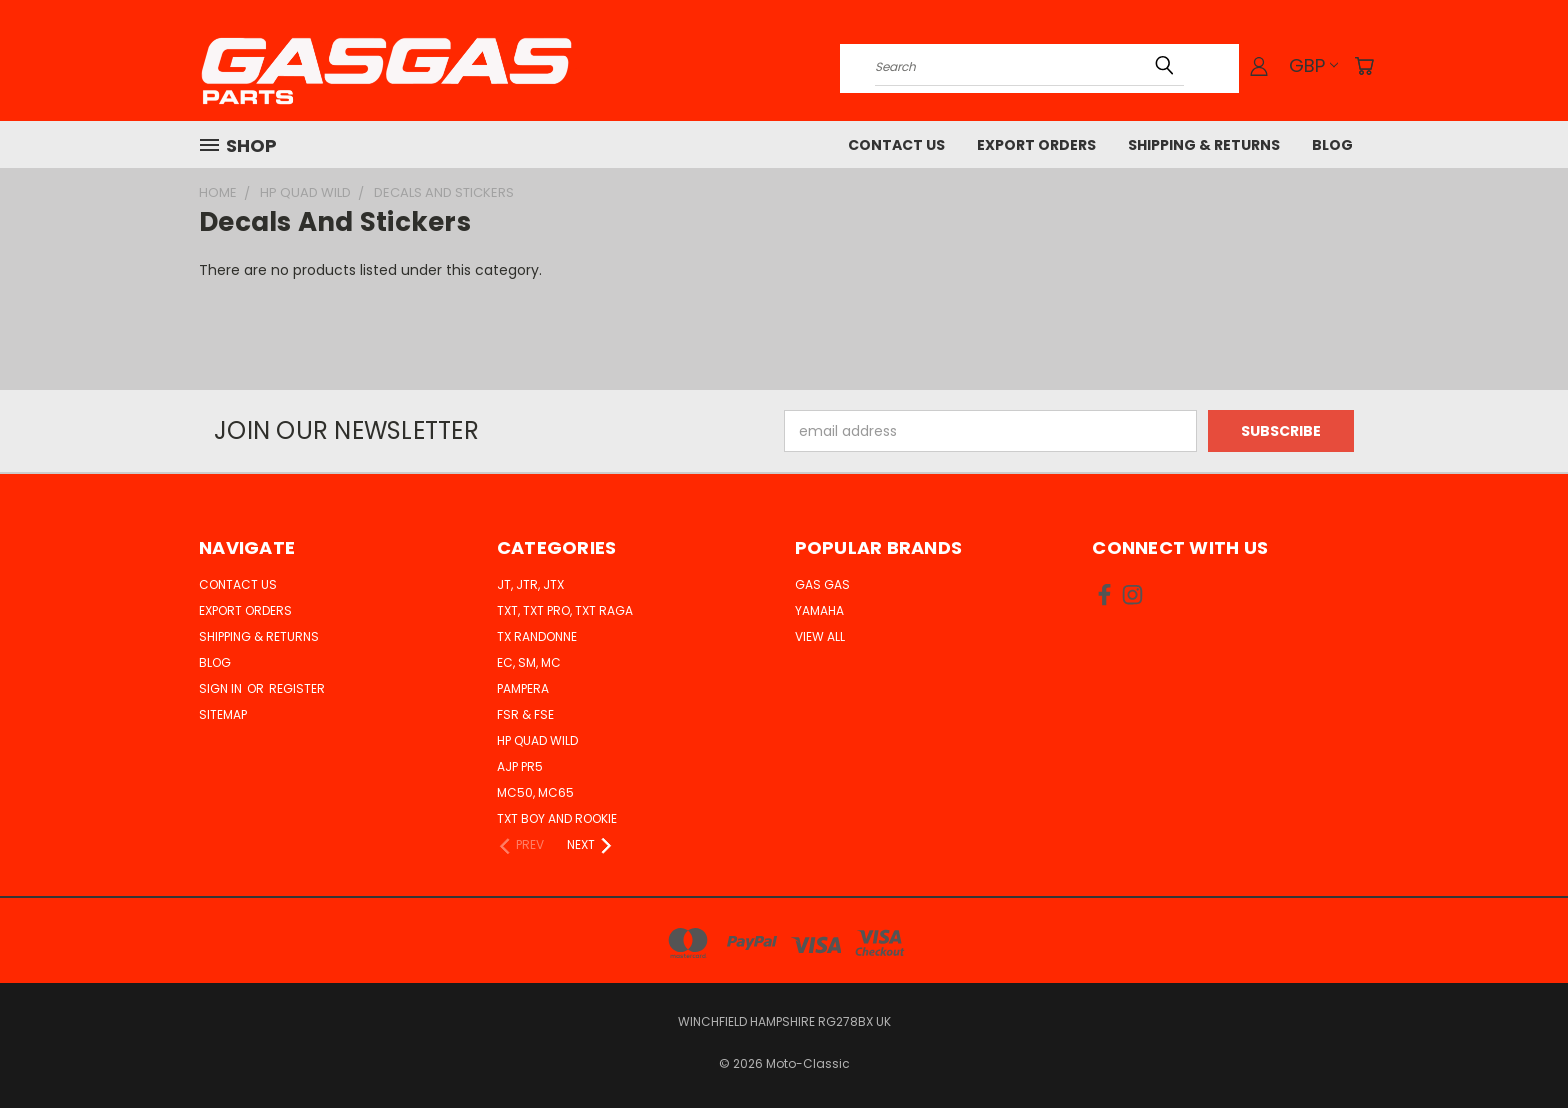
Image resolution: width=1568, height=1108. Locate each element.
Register (297, 688)
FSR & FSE (525, 714)
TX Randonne (537, 636)
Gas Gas (822, 584)
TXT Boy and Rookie (557, 818)
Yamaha (819, 610)
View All (820, 636)
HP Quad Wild (537, 740)
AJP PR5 (520, 766)
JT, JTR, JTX (530, 584)
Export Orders (1036, 145)
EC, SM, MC (529, 662)
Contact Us (896, 145)
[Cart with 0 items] (1364, 66)
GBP (1313, 65)
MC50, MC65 (535, 792)
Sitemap (223, 714)
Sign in (222, 688)
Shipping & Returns (1204, 145)
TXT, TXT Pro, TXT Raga (565, 610)
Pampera (523, 688)
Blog (1332, 145)
